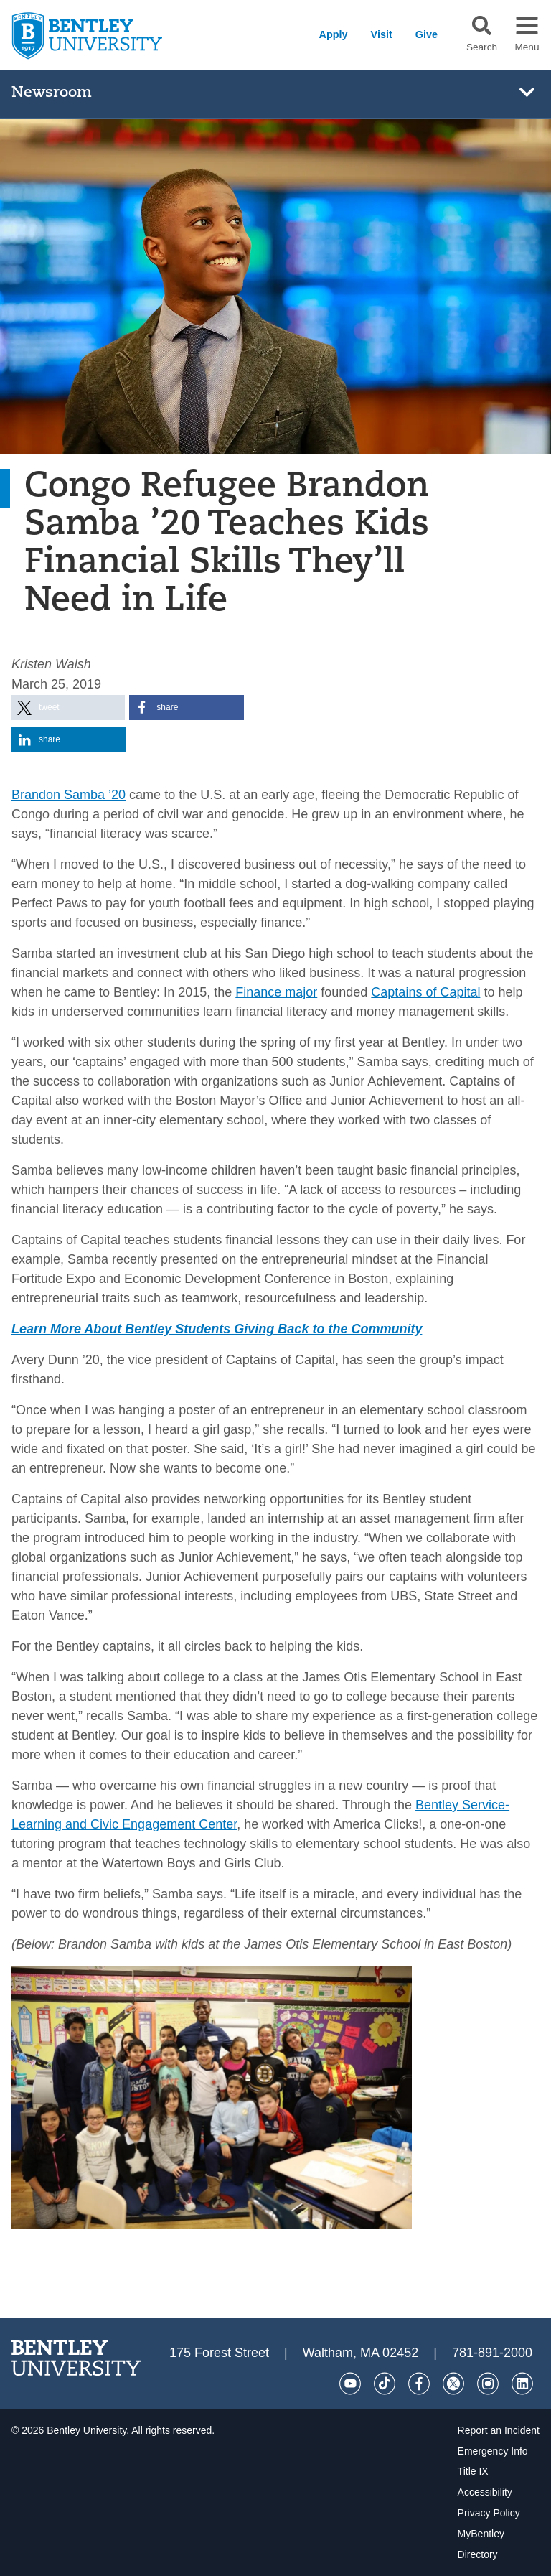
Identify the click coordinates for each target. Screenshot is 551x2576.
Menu (526, 47)
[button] (481, 25)
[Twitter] (453, 2383)
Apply (333, 34)
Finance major (276, 992)
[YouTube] (350, 2383)
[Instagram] (488, 2383)
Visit (381, 34)
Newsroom (51, 93)
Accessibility (485, 2492)
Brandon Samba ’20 (68, 795)
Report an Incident (499, 2430)
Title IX (473, 2471)
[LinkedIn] (522, 2383)
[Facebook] (419, 2383)
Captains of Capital (425, 992)
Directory (478, 2554)
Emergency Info (493, 2451)
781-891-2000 (492, 2353)
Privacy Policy (489, 2513)
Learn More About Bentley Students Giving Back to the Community (216, 1329)
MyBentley (481, 2533)
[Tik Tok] (384, 2383)
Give (426, 34)
